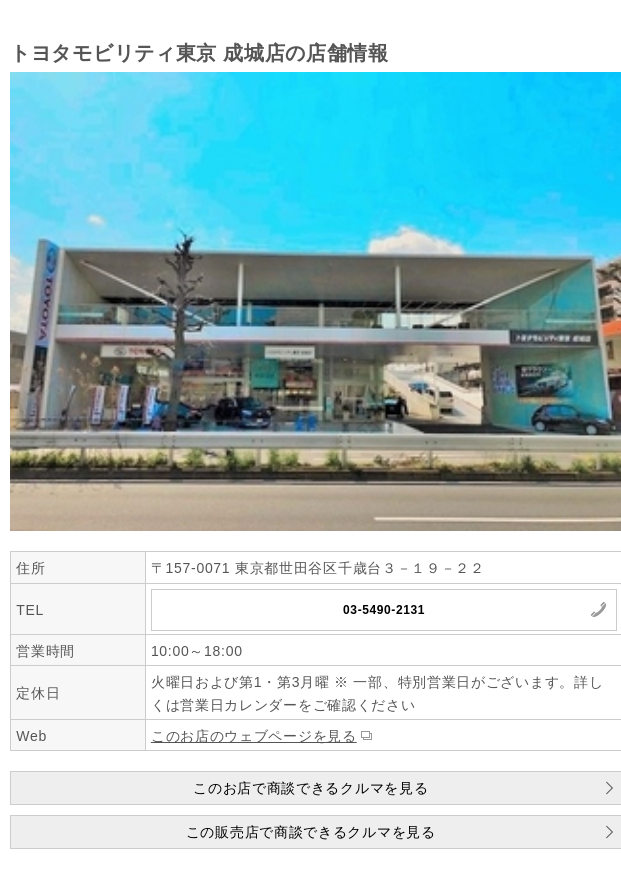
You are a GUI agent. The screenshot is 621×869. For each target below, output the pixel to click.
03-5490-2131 (384, 610)
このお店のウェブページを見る (254, 736)
